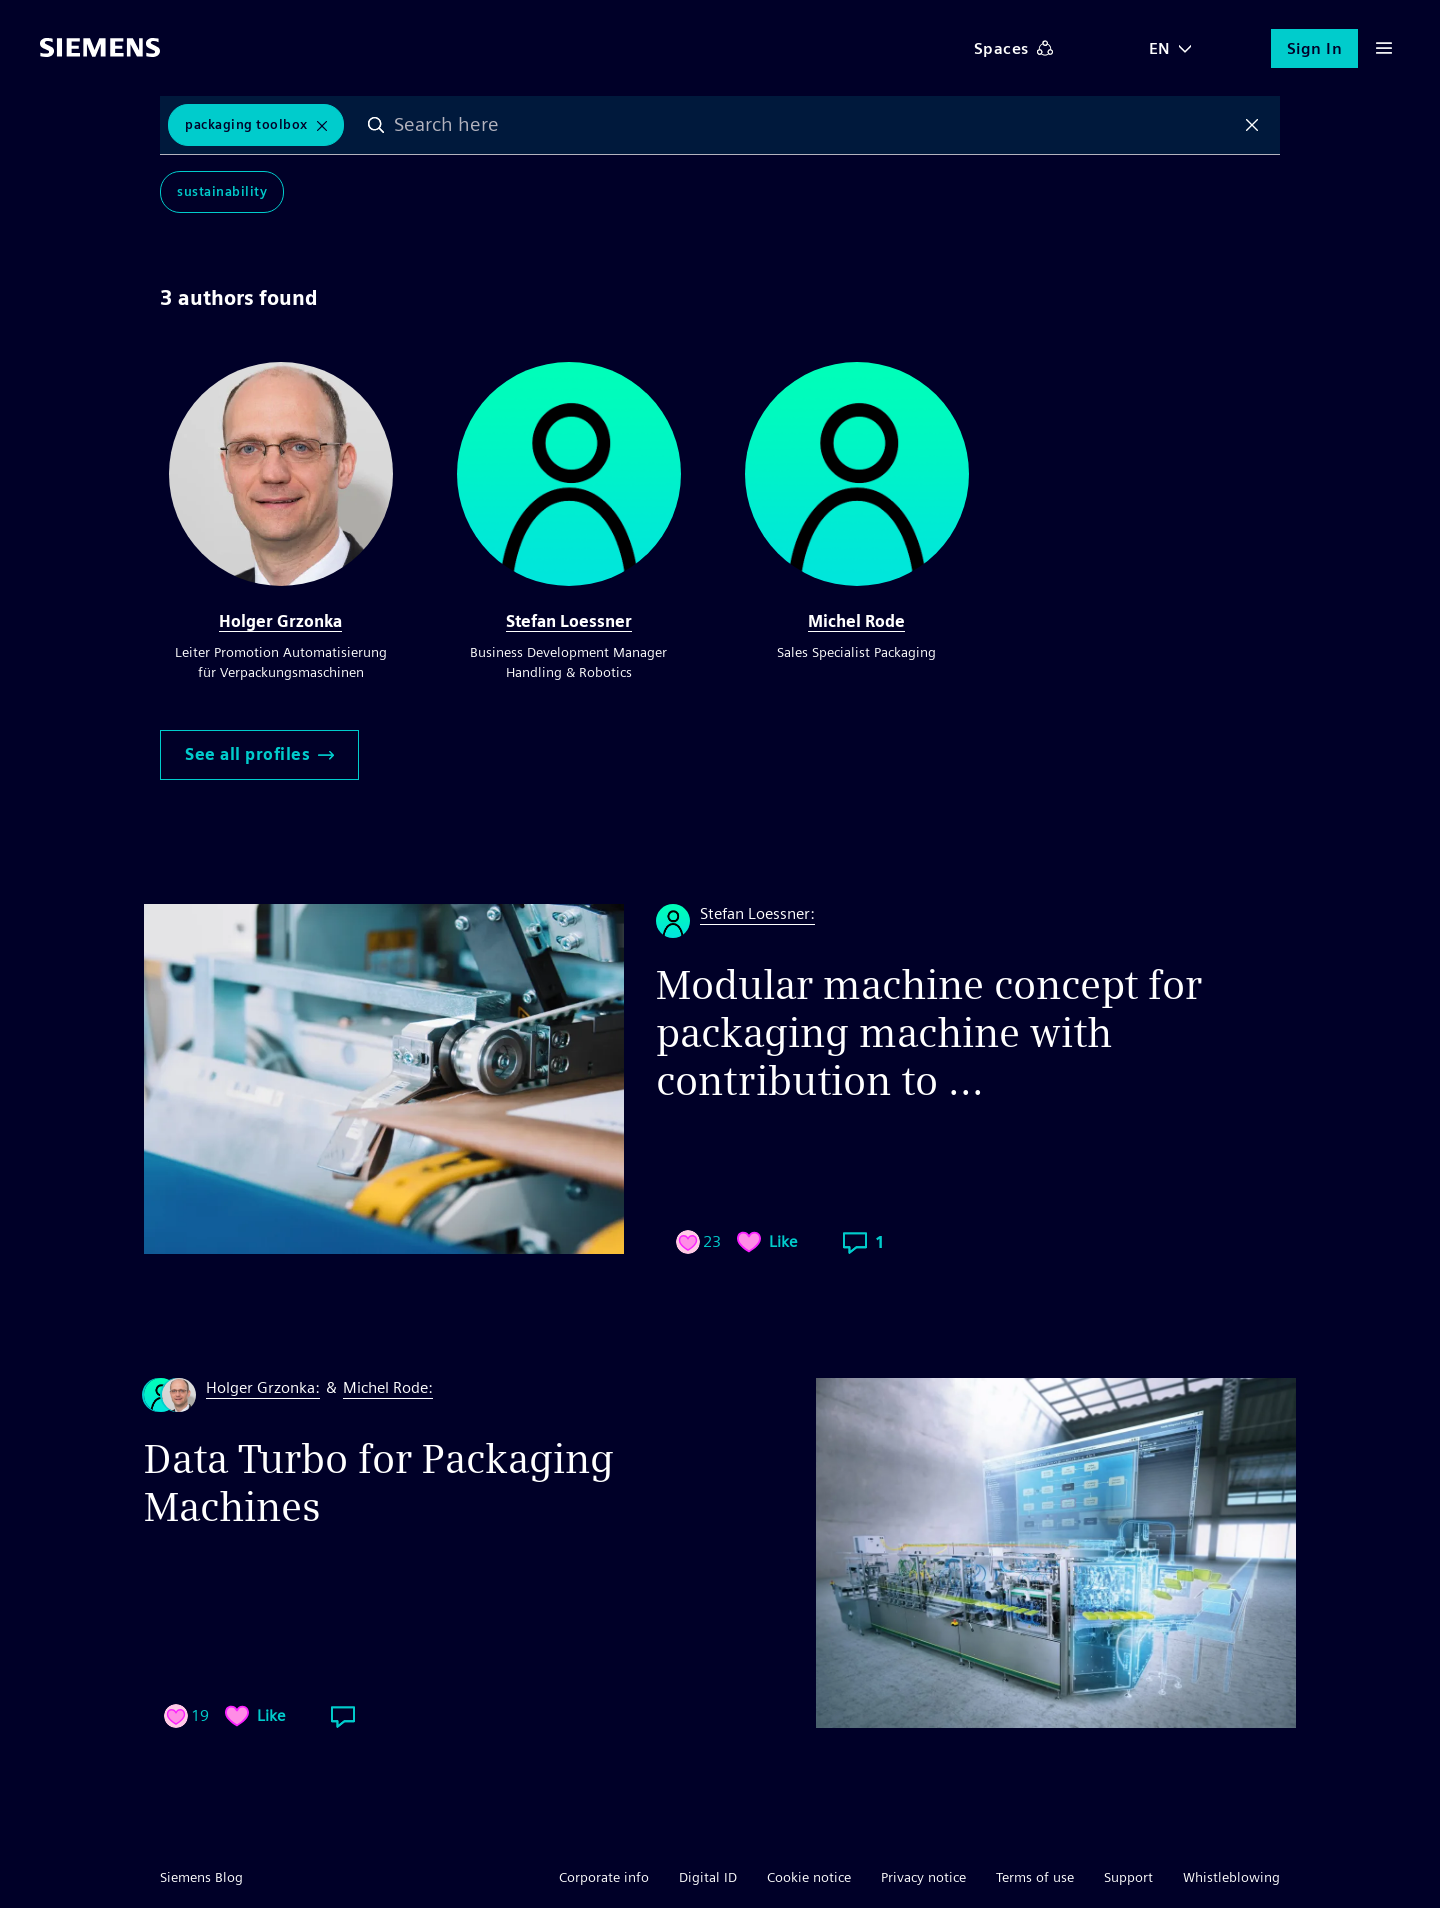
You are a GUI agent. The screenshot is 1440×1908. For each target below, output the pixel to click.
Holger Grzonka (280, 621)
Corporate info (604, 1877)
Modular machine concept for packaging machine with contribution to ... (929, 1033)
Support (1128, 1877)
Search (377, 125)
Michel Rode (856, 621)
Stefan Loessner (569, 621)
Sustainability (222, 191)
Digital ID (708, 1877)
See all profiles (259, 754)
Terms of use (1035, 1877)
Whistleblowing (1231, 1877)
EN (1160, 48)
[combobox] (815, 125)
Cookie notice (809, 1877)
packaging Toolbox (246, 124)
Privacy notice (923, 1877)
